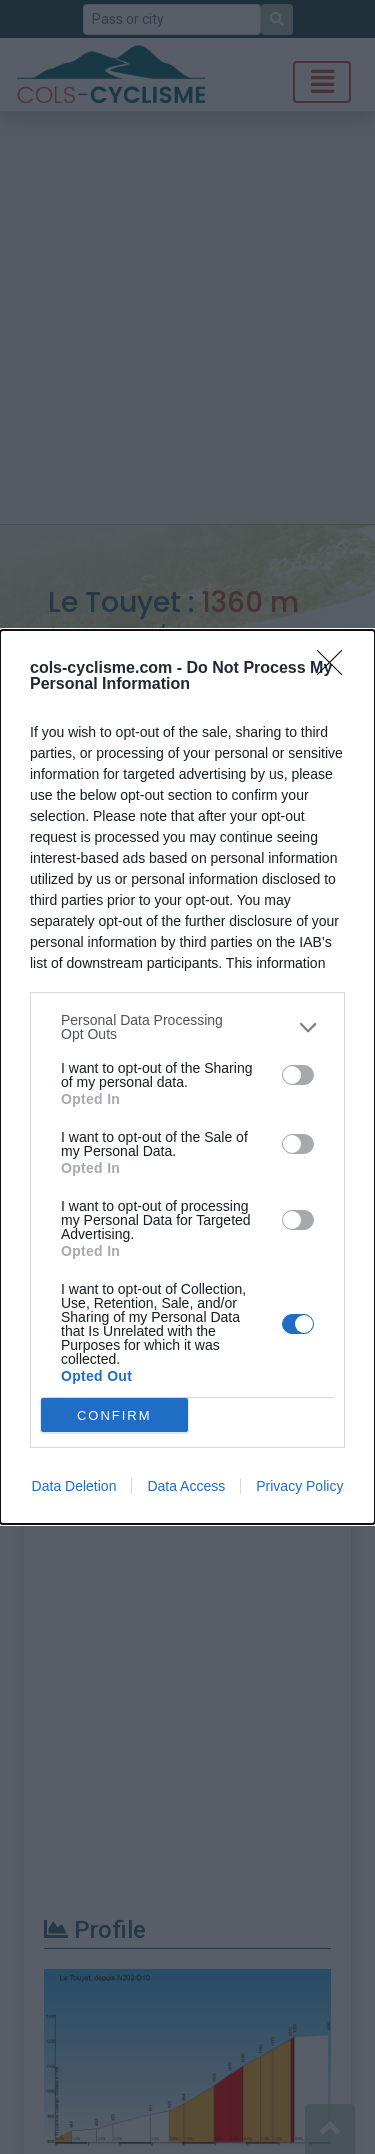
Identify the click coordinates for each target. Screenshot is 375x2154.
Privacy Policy (299, 1486)
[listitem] (187, 1027)
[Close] (336, 669)
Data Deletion (74, 1486)
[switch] (298, 1075)
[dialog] (187, 1077)
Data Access (186, 1486)
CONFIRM (114, 1415)
